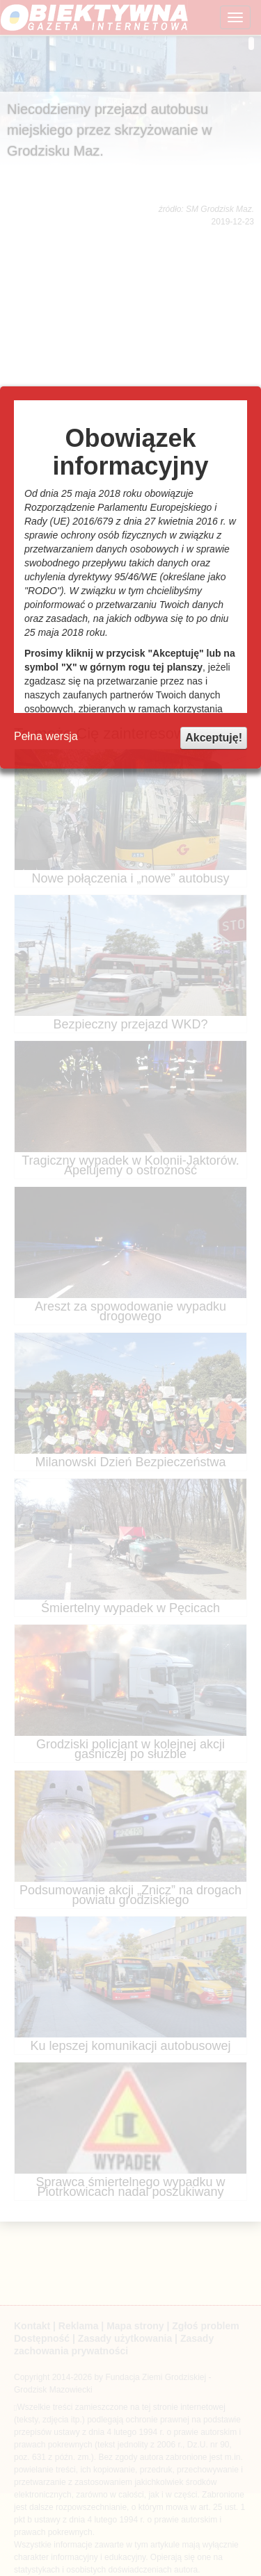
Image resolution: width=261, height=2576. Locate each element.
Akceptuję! (213, 738)
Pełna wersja (46, 736)
